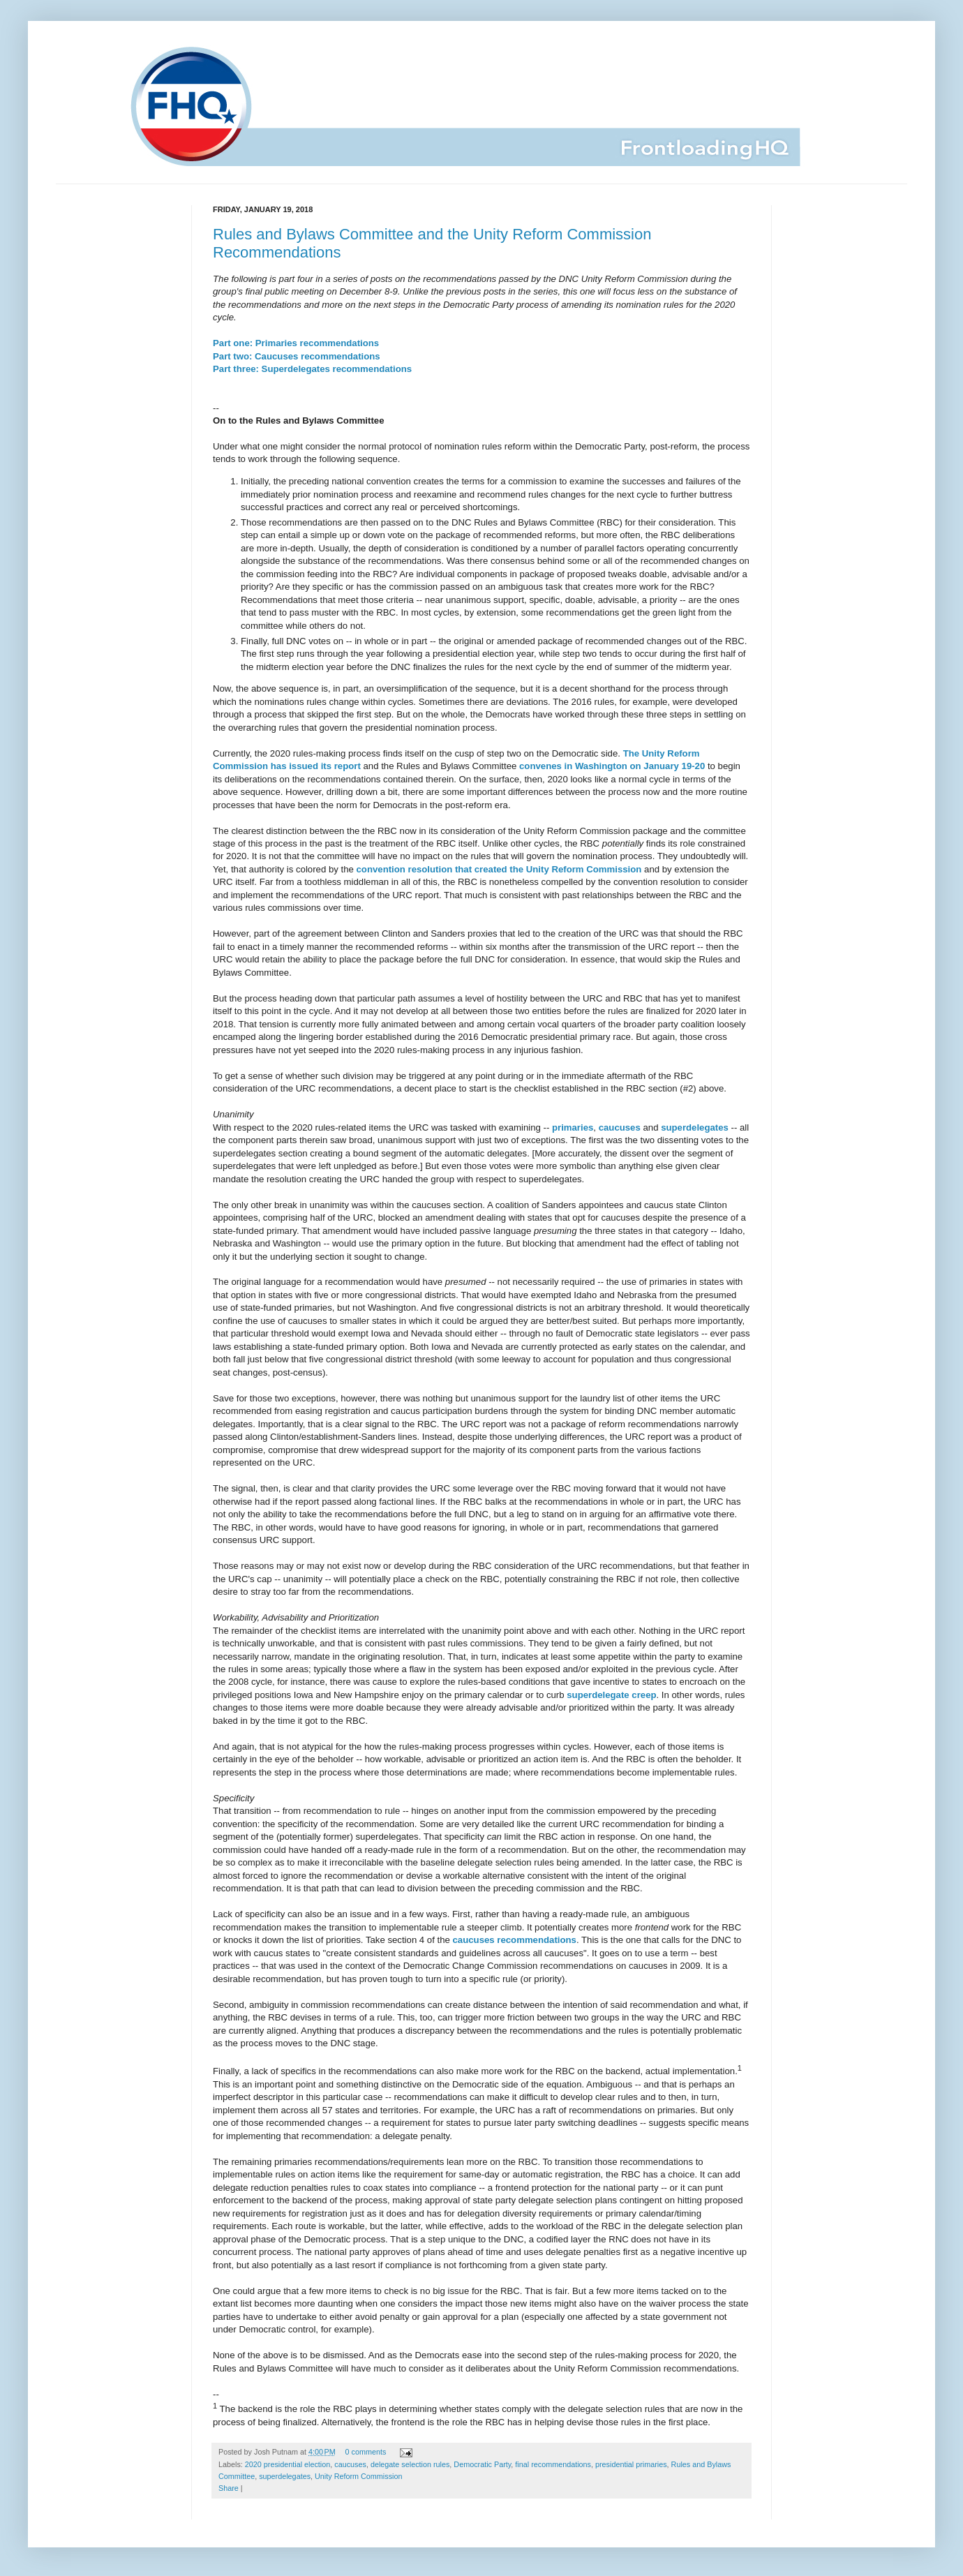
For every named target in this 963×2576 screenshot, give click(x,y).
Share (228, 2488)
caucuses (620, 1127)
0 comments (366, 2452)
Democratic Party (482, 2464)
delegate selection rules (410, 2464)
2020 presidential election (287, 2464)
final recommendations (553, 2464)
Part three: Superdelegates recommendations (312, 369)
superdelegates (695, 1127)
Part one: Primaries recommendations (296, 343)
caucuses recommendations (514, 1940)
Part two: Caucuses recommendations (296, 356)
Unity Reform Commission (358, 2476)
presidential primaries (631, 2464)
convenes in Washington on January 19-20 (612, 766)
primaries (572, 1127)
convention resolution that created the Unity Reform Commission (499, 869)
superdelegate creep (611, 1695)
